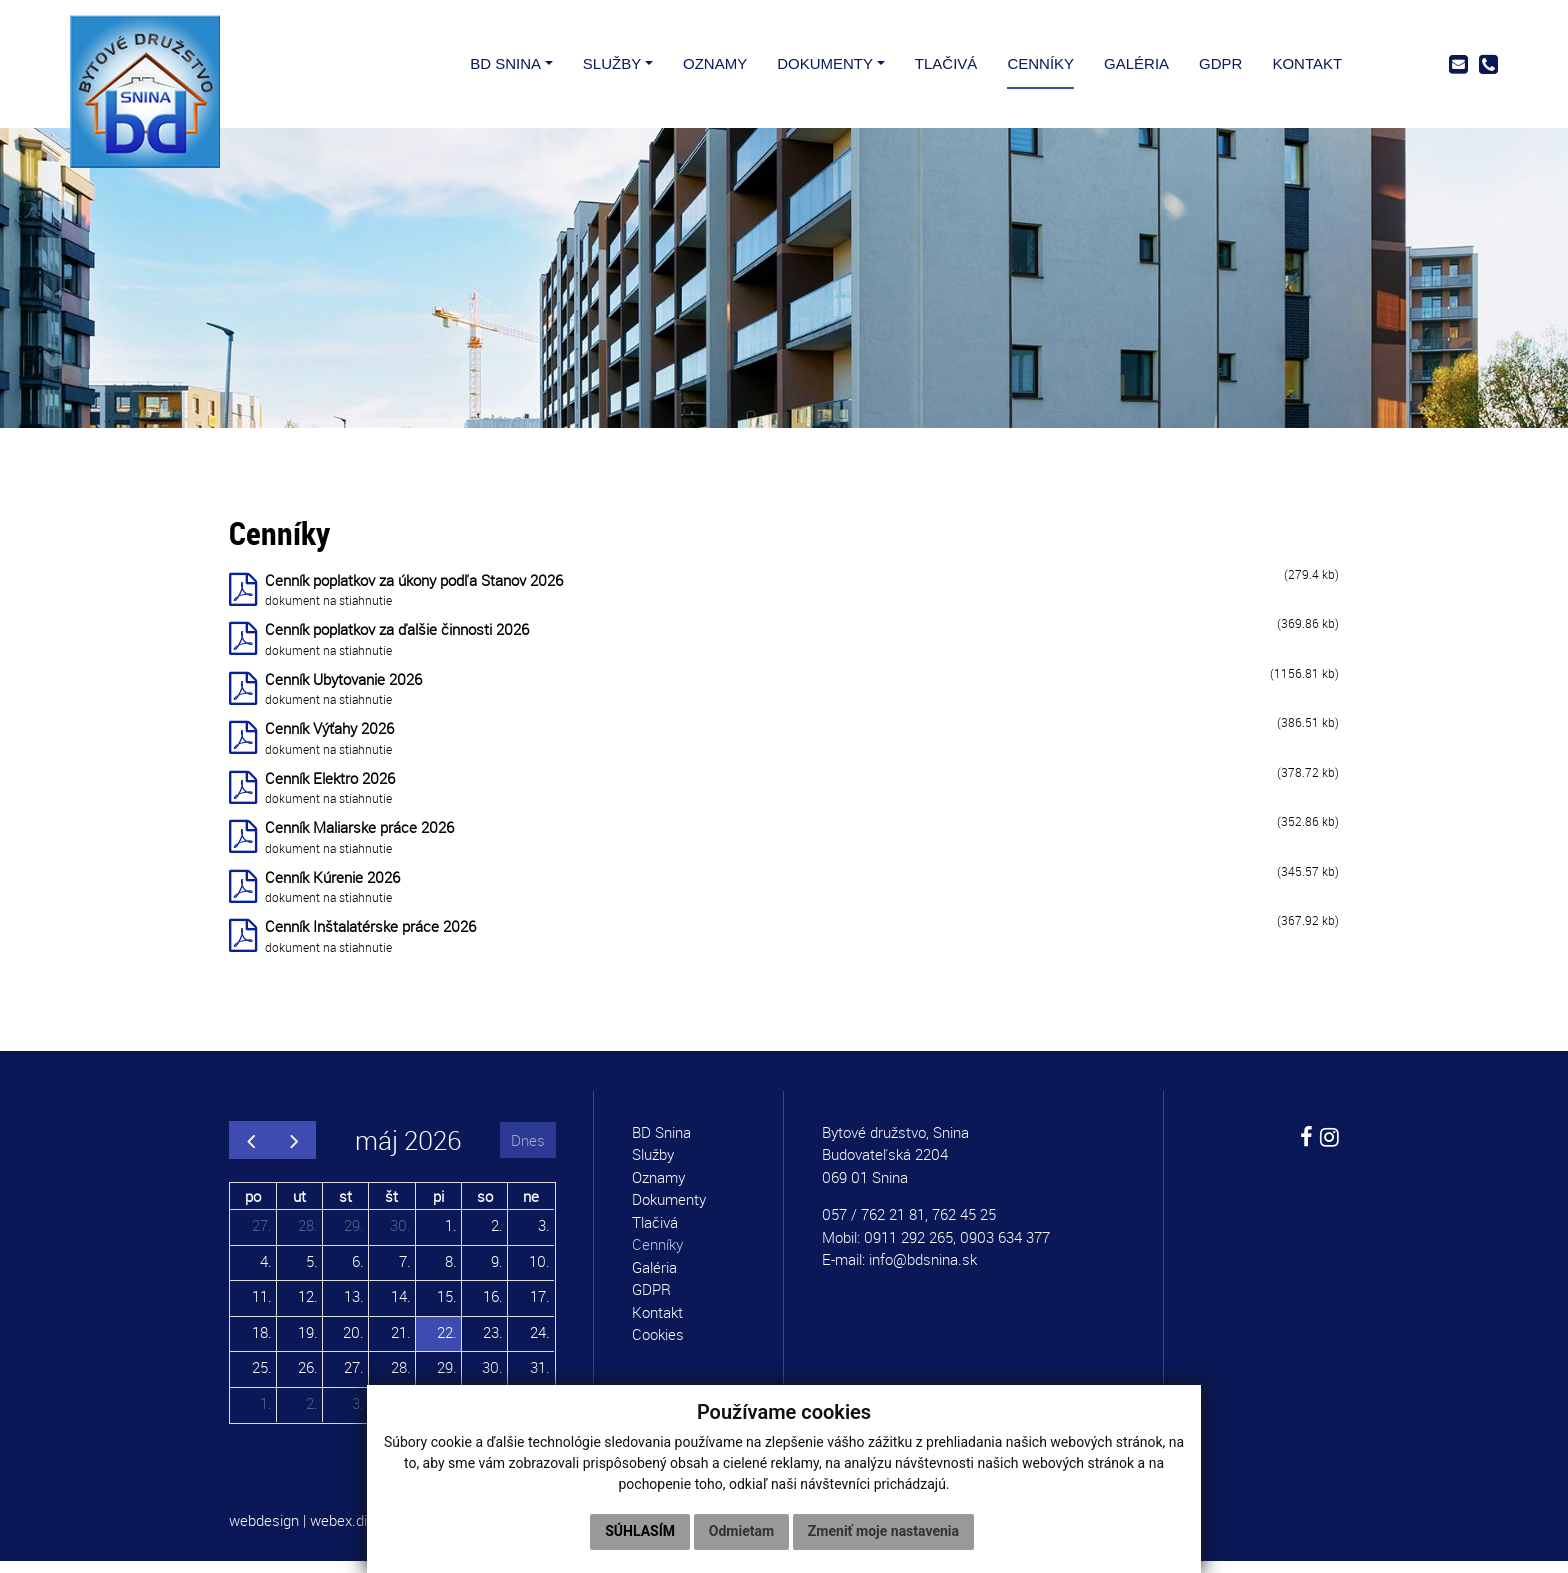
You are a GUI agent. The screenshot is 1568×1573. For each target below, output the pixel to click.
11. (262, 1308)
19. (308, 1343)
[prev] (251, 1152)
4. (266, 1272)
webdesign (264, 1532)
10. (539, 1272)
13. (354, 1308)
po (253, 1207)
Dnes (528, 1151)
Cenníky (657, 1256)
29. (354, 1237)
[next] (294, 1152)
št (391, 1207)
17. (540, 1308)
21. (401, 1343)
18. (262, 1343)
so (485, 1207)
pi (438, 1207)
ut (299, 1207)
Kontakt (657, 1324)
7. (405, 1272)
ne (531, 1207)
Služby (653, 1166)
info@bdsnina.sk (923, 1271)
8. (451, 1272)
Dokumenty (669, 1211)
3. (544, 1237)
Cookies (658, 1346)
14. (401, 1308)
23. (493, 1343)
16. (493, 1308)
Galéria (654, 1279)
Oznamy (658, 1189)
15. (447, 1308)
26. (308, 1379)
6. (358, 1272)
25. (262, 1379)
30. (400, 1237)
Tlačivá (655, 1234)
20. (353, 1343)
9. (497, 1272)
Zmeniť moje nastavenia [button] (883, 1531)
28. (308, 1237)
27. (262, 1237)
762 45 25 (964, 1226)
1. (451, 1237)
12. (308, 1308)
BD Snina (661, 1144)
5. (312, 1272)
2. (497, 1237)
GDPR (651, 1301)
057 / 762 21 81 (873, 1226)
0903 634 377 (1005, 1249)
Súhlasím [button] (640, 1531)
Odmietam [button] (741, 1531)
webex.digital (352, 1532)
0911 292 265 (908, 1249)
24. (540, 1343)
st (345, 1207)
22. (447, 1343)
